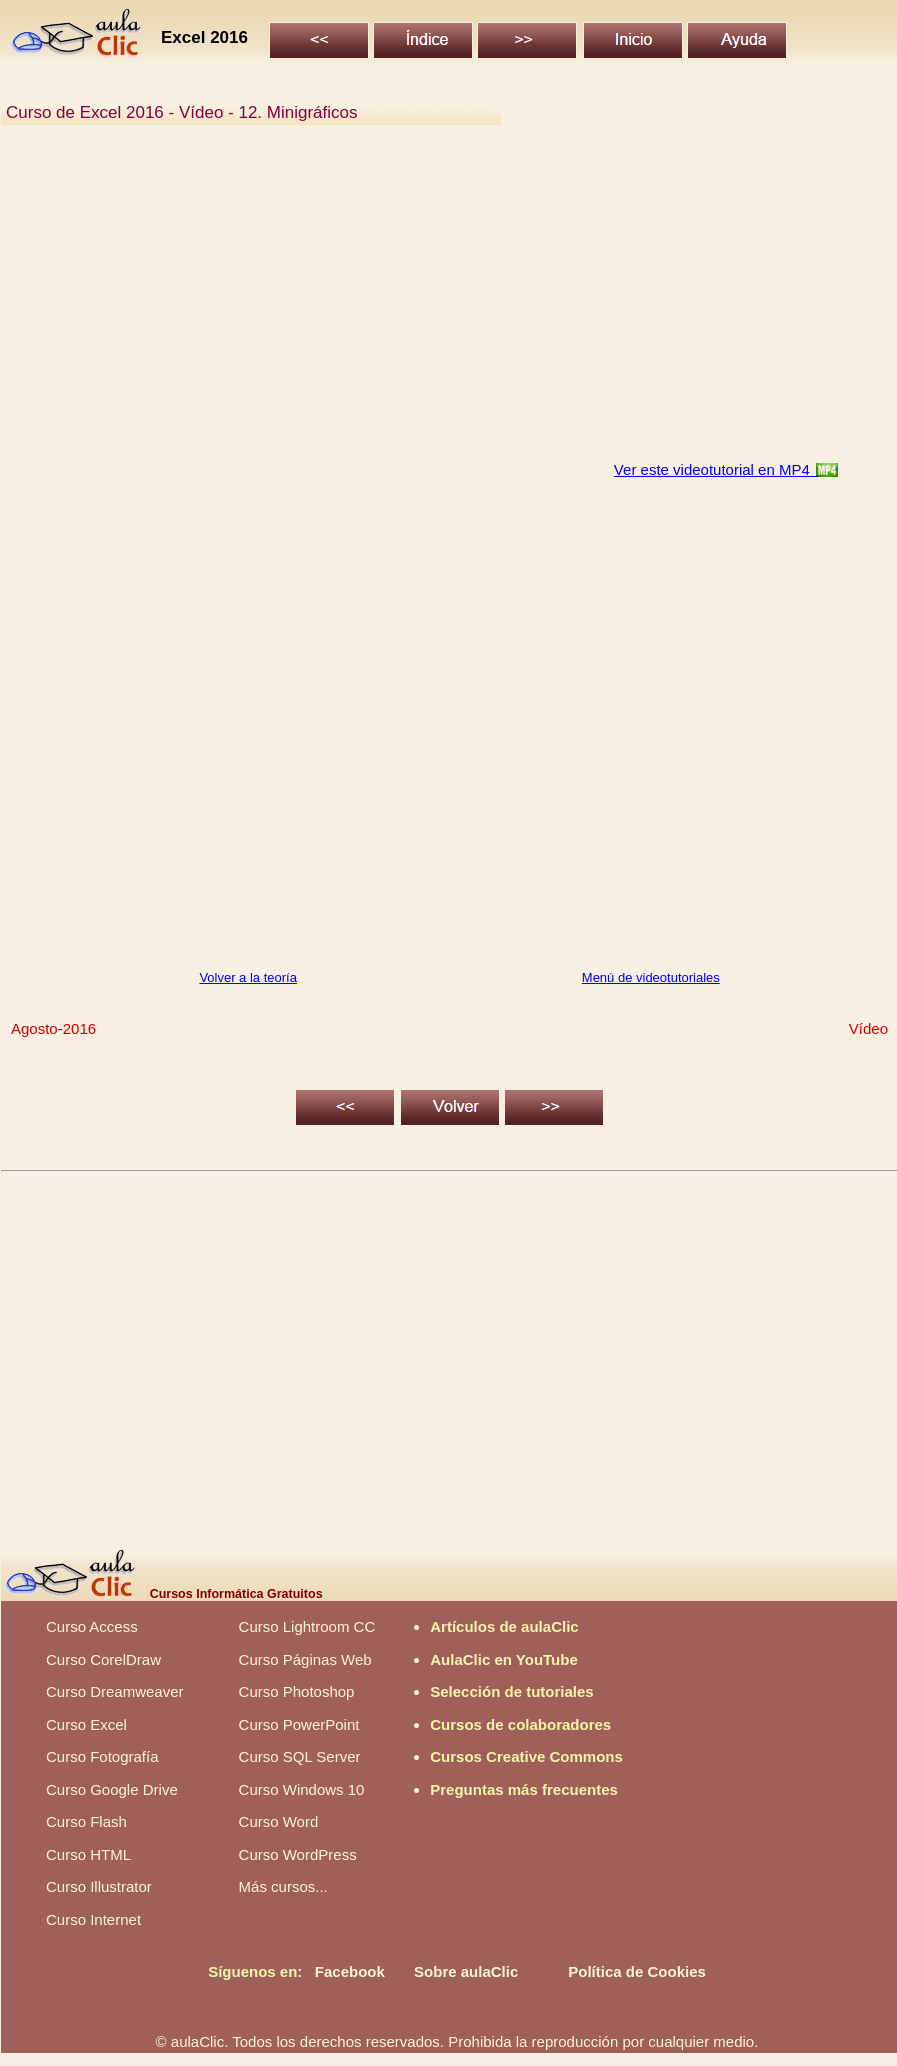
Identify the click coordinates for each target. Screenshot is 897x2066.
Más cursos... (283, 1886)
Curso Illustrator (99, 1886)
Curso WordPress (298, 1854)
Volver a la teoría (248, 977)
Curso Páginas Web (305, 1659)
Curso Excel (86, 1724)
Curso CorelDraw (103, 1659)
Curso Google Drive (112, 1789)
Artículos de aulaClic (504, 1626)
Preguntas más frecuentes (524, 1789)
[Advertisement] (448, 304)
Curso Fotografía (102, 1756)
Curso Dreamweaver (115, 1691)
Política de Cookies (637, 1971)
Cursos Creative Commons (526, 1756)
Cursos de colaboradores (520, 1724)
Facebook (350, 1971)
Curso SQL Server (300, 1756)
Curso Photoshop (297, 1691)
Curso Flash (86, 1821)
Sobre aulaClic (466, 1971)
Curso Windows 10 (302, 1789)
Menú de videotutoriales (651, 977)
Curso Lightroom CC (307, 1626)
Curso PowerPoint (299, 1724)
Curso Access (92, 1626)
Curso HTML (88, 1854)
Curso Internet (93, 1919)
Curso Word (279, 1821)
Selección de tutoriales (511, 1691)
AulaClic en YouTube (504, 1659)
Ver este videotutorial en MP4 (716, 469)
